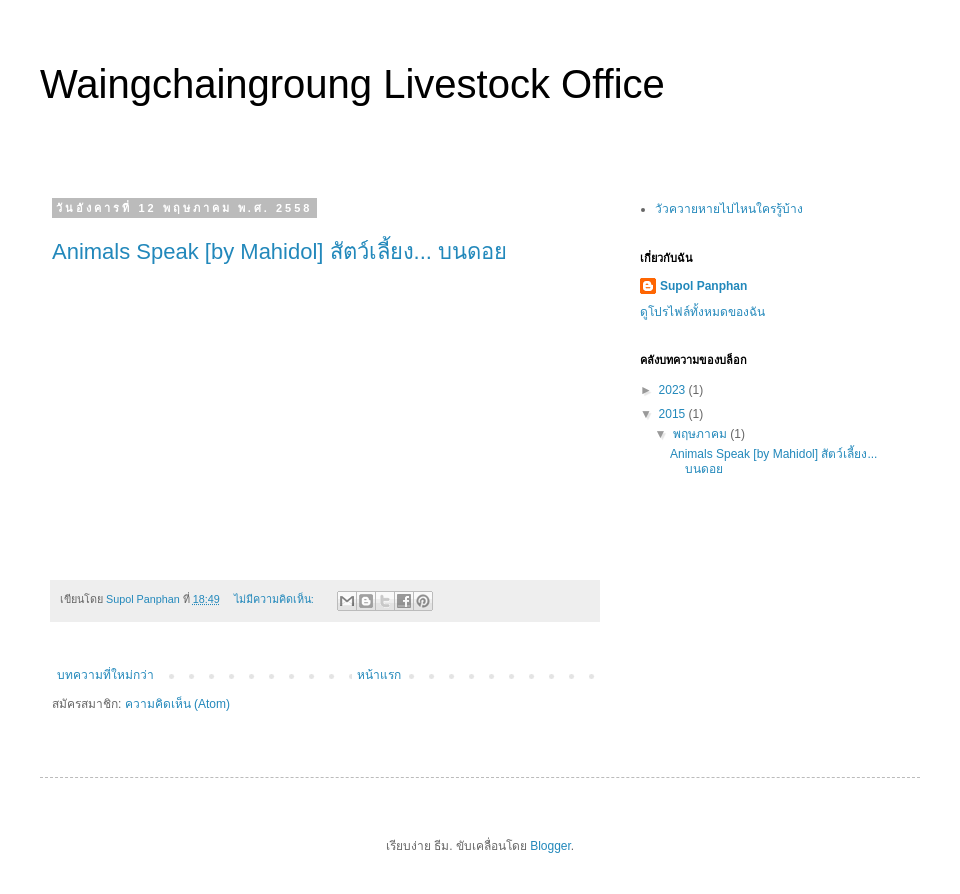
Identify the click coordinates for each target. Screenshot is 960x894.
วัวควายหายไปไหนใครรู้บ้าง (729, 209)
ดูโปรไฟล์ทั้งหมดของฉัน (702, 312)
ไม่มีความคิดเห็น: (275, 599)
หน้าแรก (379, 675)
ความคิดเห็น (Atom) (177, 704)
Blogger (550, 846)
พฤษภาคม (701, 434)
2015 (674, 414)
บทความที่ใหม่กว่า (105, 675)
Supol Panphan (703, 286)
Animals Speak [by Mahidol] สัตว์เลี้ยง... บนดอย (279, 251)
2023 (674, 390)
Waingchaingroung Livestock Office (352, 84)
